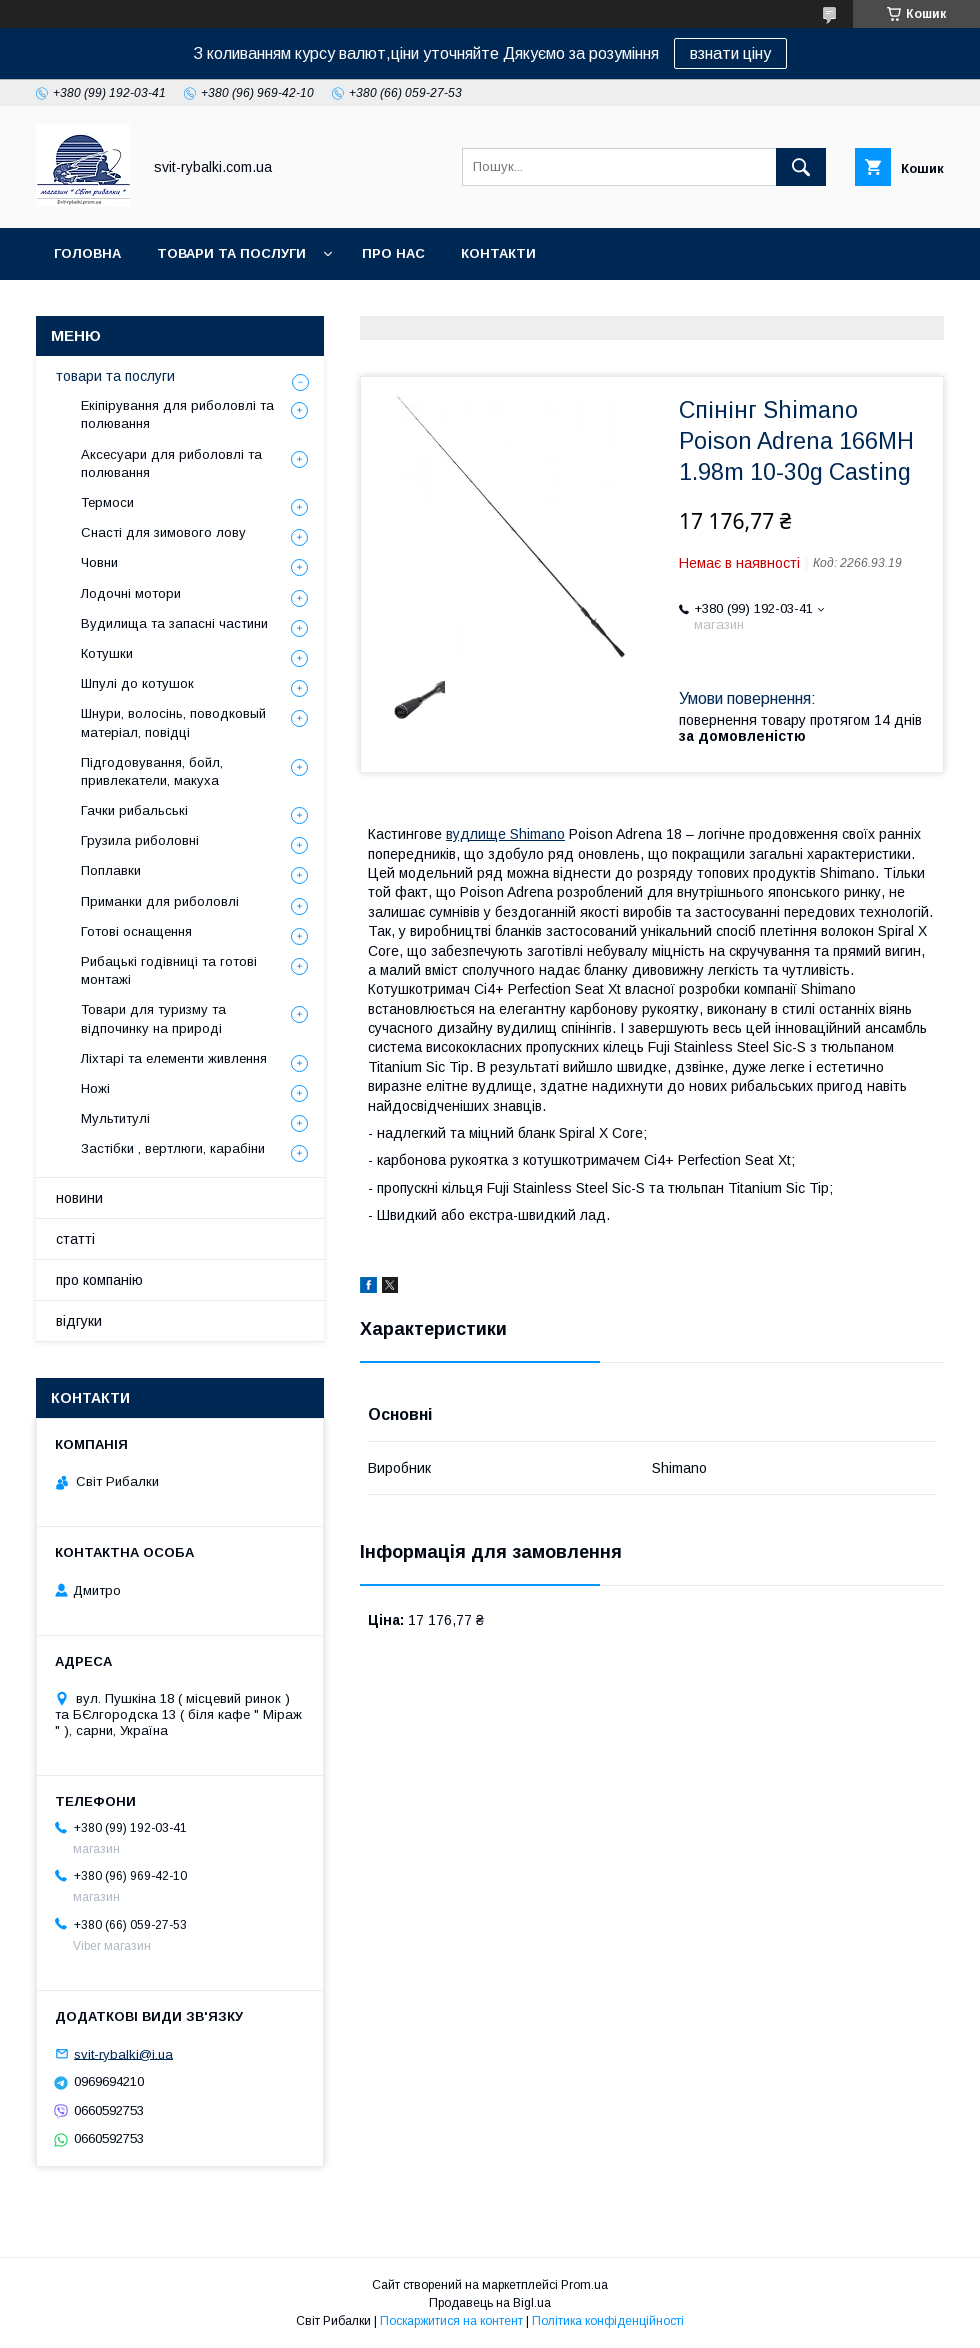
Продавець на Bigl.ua (490, 2303)
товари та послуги (231, 253)
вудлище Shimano (505, 834)
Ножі (95, 1088)
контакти (498, 253)
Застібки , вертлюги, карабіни (173, 1148)
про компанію (99, 1280)
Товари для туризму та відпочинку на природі (153, 1018)
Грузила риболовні (140, 840)
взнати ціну (730, 53)
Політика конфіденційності (608, 2321)
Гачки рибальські (134, 810)
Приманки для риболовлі (160, 901)
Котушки (107, 653)
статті (75, 1239)
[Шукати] (801, 167)
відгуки (79, 1321)
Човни (99, 562)
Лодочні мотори (131, 593)
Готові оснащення (136, 931)
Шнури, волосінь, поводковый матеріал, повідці (173, 722)
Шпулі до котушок (137, 683)
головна (87, 253)
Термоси (107, 502)
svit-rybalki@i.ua (123, 2053)
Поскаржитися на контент (451, 2321)
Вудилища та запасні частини (174, 623)
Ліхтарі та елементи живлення (174, 1058)
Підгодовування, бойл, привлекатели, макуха (152, 771)
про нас (393, 253)
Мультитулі (115, 1118)
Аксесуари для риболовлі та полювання (171, 463)
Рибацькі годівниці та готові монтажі (169, 970)
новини (79, 1198)
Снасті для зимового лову (163, 532)
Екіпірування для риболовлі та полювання (177, 414)
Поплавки (111, 870)
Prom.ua (584, 2285)
